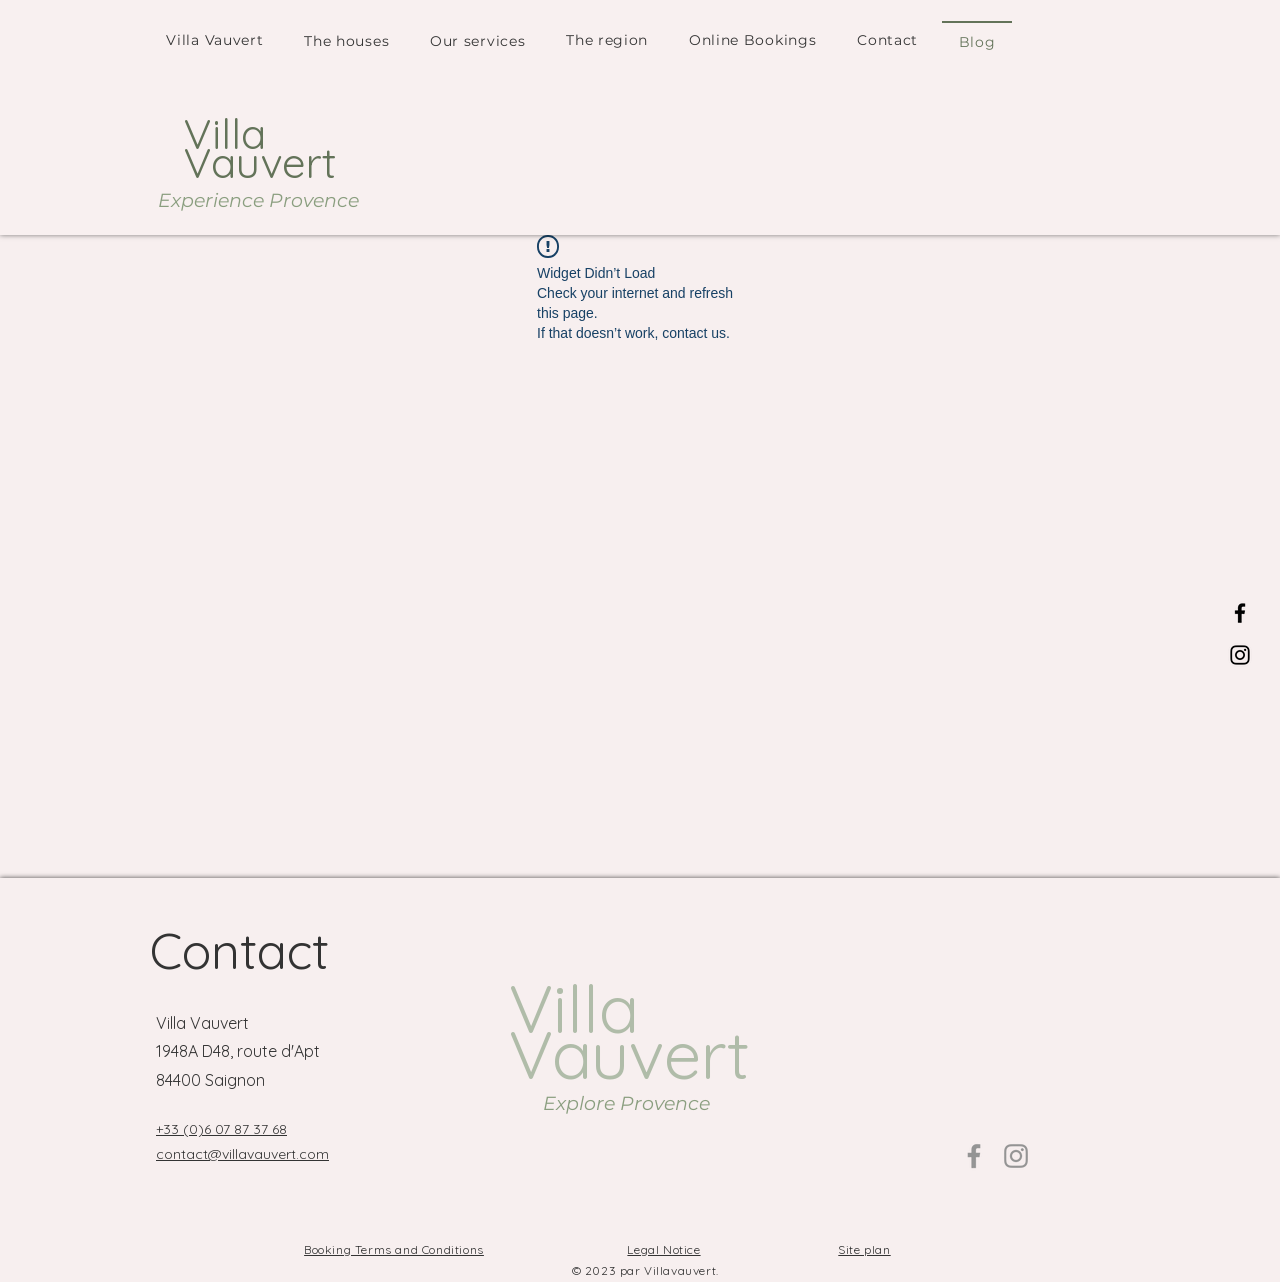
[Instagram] (1240, 655)
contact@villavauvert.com (242, 1154)
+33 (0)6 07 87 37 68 (221, 1129)
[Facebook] (1240, 613)
